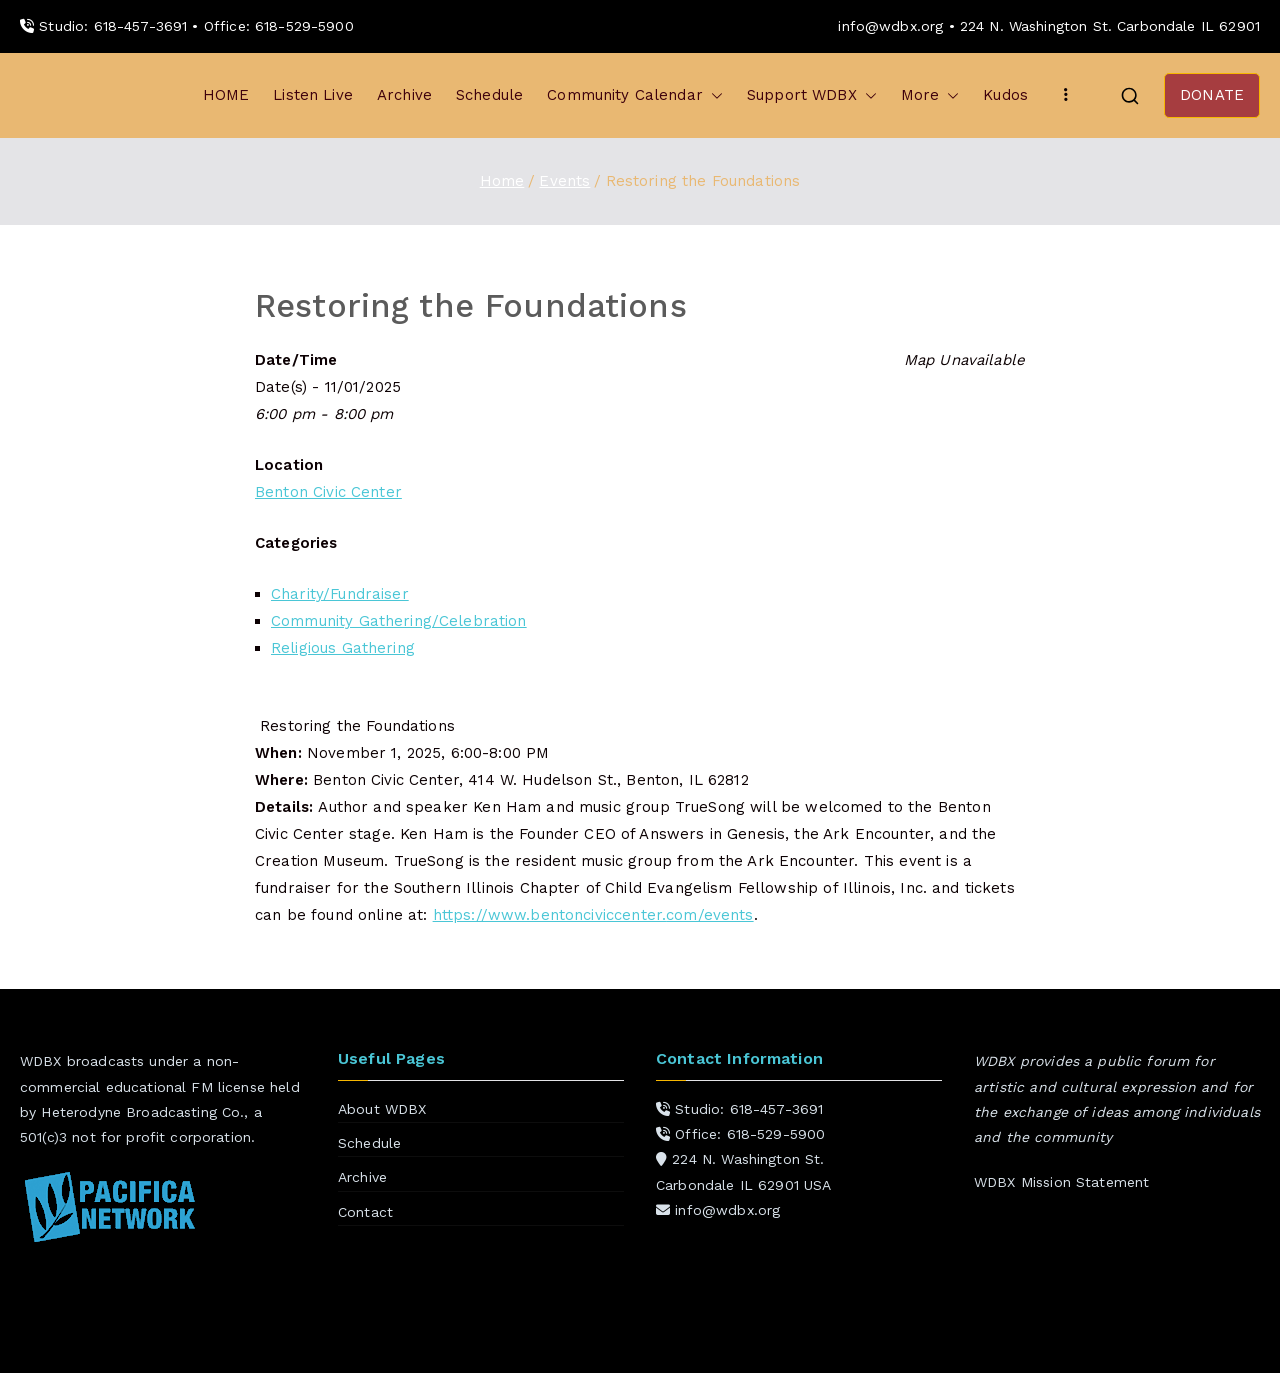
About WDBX (382, 1109)
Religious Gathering (343, 648)
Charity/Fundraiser (340, 594)
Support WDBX (812, 95)
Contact (365, 1212)
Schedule (489, 95)
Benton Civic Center (328, 492)
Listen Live (313, 95)
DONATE (1212, 95)
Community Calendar (635, 95)
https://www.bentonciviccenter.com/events (593, 915)
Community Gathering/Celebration (399, 621)
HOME (226, 95)
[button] (713, 95)
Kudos (1005, 95)
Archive (404, 95)
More (930, 95)
